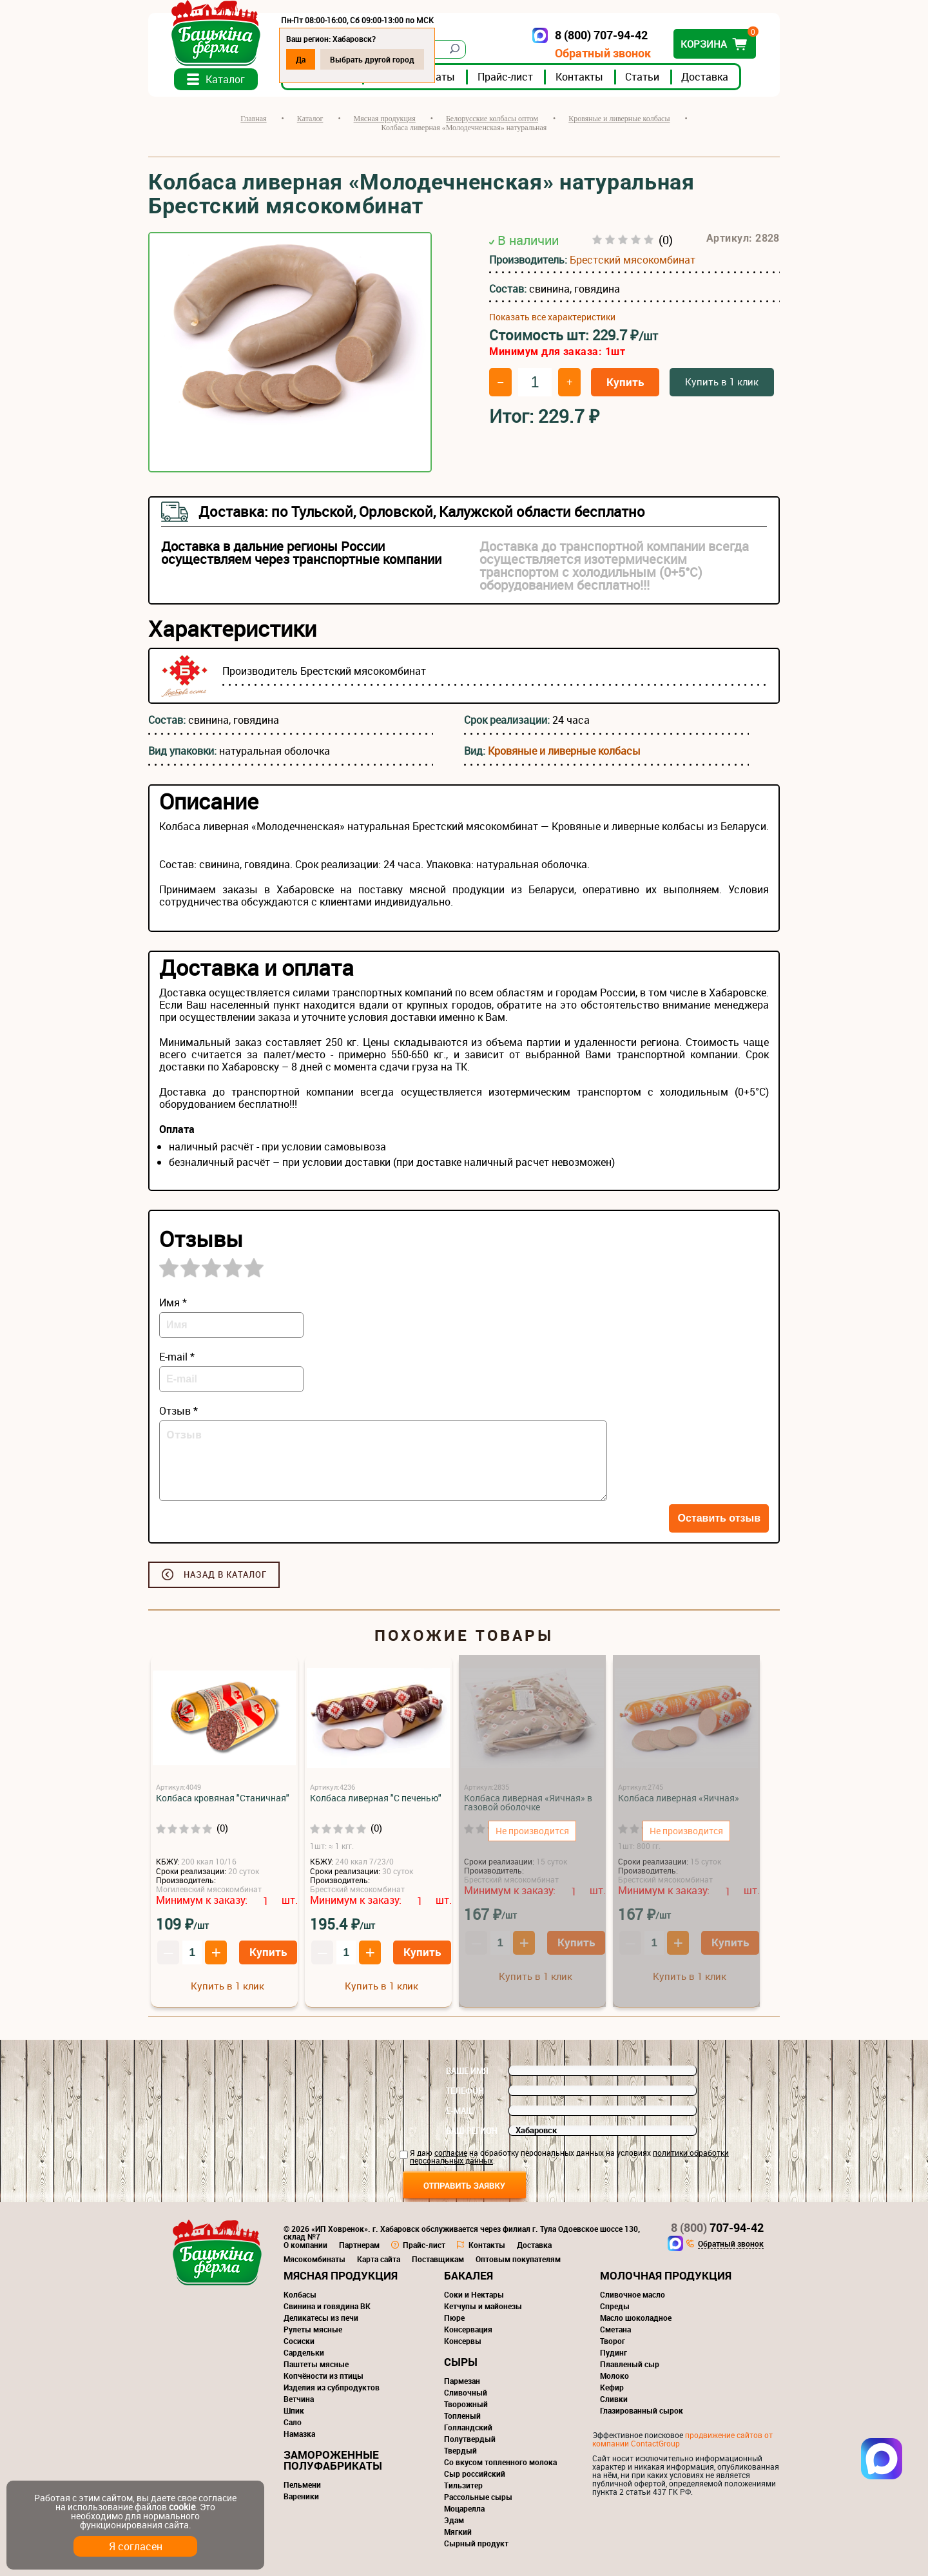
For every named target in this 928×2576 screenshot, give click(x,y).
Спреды (615, 2306)
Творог (612, 2341)
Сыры (461, 2361)
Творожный (466, 2404)
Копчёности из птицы (323, 2375)
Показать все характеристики (552, 317)
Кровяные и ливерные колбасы (564, 751)
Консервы (462, 2341)
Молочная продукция (665, 2275)
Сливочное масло (632, 2294)
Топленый (462, 2415)
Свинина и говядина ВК (327, 2306)
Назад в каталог (225, 1574)
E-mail (459, 2110)
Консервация (468, 2329)
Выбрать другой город (372, 59)
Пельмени (302, 2484)
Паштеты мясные (316, 2364)
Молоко (614, 2375)
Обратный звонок (603, 53)
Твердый (460, 2450)
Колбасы (300, 2294)
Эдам (454, 2520)
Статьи (642, 77)
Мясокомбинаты (314, 2259)
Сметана (615, 2329)
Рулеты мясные (313, 2329)
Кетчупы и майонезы (483, 2306)
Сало (293, 2422)
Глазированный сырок (641, 2410)
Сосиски (299, 2341)
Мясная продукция (341, 2275)
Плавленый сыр (629, 2364)
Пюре (454, 2317)
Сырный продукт (476, 2543)
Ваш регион (472, 2130)
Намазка (299, 2433)
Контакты (579, 77)
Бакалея (468, 2275)
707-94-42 (717, 2227)
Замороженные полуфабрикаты (333, 2460)
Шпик (294, 2410)
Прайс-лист (505, 77)
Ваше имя (467, 2071)
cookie (182, 2507)
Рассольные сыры (478, 2497)
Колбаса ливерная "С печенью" (375, 1798)
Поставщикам (438, 2259)
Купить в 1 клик (722, 381)
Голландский (468, 2427)
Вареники (301, 2496)
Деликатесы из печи (321, 2317)
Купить (625, 381)
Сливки (614, 2399)
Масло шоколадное (636, 2317)
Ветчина (299, 2399)
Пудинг (613, 2352)
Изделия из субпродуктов (332, 2387)
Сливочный (465, 2392)
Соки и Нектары (474, 2294)
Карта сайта (378, 2259)
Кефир (612, 2387)
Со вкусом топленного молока (500, 2462)
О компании (305, 2245)
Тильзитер (463, 2485)
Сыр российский (474, 2473)
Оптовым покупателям (518, 2259)
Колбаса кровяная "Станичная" (222, 1798)
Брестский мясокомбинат (632, 260)
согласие (450, 2152)
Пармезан (462, 2381)
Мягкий (458, 2531)
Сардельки (304, 2352)
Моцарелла (464, 2508)
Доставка (704, 77)
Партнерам (359, 2245)
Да (300, 59)
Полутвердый (470, 2439)
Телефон (465, 2091)
